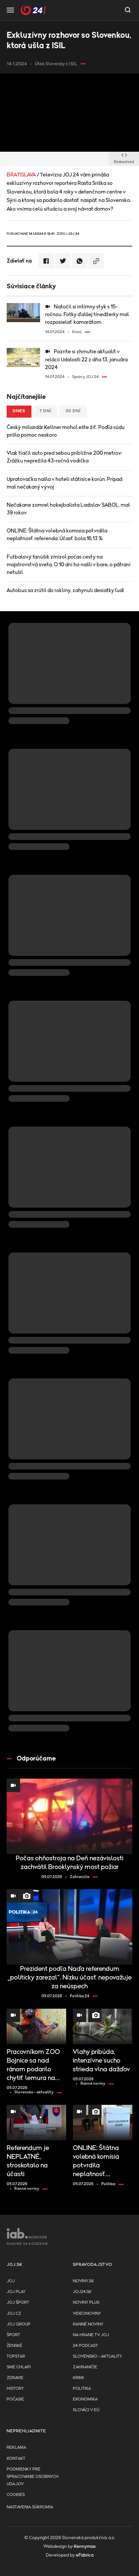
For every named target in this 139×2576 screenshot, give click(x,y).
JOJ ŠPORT (18, 2302)
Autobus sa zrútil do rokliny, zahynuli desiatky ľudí (65, 590)
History (15, 2388)
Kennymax (85, 2546)
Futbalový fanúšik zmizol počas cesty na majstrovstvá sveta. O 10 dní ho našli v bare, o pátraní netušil (69, 564)
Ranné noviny (88, 2324)
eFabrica (85, 2555)
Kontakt (16, 2458)
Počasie (15, 2399)
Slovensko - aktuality (97, 2356)
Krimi (78, 2378)
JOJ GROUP (18, 2324)
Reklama (16, 2447)
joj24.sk (82, 2292)
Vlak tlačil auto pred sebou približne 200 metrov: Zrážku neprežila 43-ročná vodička (64, 456)
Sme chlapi (19, 2367)
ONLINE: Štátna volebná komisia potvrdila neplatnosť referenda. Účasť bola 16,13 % (57, 534)
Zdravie (15, 2378)
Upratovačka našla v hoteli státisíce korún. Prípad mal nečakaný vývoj (64, 483)
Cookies (16, 2495)
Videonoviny (87, 2313)
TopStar (16, 2356)
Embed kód (124, 158)
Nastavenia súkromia (30, 2507)
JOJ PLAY (16, 2292)
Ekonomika (85, 2399)
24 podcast (85, 2346)
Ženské (14, 2346)
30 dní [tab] (73, 411)
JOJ (11, 2281)
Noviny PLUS (86, 2302)
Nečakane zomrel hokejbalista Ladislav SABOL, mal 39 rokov (68, 508)
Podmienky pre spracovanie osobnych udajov (32, 2476)
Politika (82, 2388)
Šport (13, 2335)
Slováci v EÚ (86, 2410)
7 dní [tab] (45, 411)
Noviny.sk (83, 2281)
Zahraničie (85, 2367)
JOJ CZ (14, 2313)
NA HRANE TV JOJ (91, 2335)
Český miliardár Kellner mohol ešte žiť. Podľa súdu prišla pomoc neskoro (66, 431)
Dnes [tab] (19, 411)
